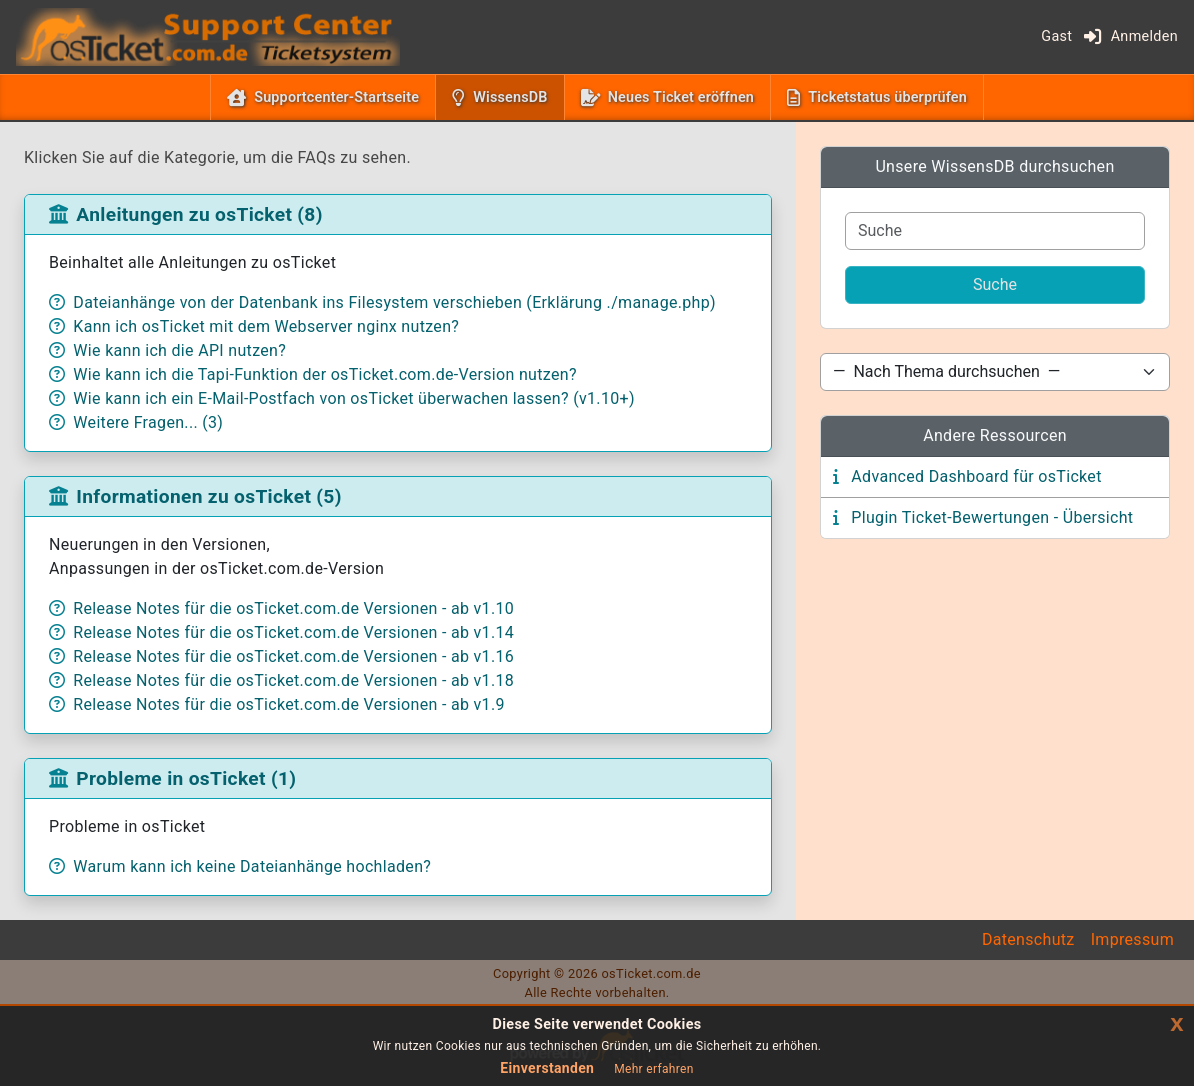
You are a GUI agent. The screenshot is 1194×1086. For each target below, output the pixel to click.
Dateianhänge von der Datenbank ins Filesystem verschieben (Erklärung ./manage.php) (394, 302)
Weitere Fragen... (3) (148, 422)
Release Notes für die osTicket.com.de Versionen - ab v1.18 (293, 680)
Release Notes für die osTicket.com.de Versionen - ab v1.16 (293, 656)
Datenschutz (1028, 939)
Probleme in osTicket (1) (186, 778)
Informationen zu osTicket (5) (208, 496)
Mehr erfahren (653, 1069)
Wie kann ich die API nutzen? (179, 350)
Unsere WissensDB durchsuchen (994, 166)
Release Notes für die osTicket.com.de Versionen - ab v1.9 (288, 704)
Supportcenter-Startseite (336, 97)
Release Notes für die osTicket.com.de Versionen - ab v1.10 (293, 608)
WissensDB (514, 96)
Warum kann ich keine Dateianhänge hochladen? (252, 866)
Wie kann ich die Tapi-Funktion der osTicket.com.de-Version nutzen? (324, 374)
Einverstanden (547, 1068)
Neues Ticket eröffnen (681, 97)
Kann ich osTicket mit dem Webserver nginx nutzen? (266, 326)
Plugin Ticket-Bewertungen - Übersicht (992, 517)
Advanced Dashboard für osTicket (976, 476)
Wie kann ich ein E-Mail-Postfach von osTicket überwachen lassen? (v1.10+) (353, 398)
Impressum (1132, 939)
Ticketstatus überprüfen (887, 97)
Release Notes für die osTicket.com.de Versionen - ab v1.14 (293, 632)
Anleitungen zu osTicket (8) (199, 214)
